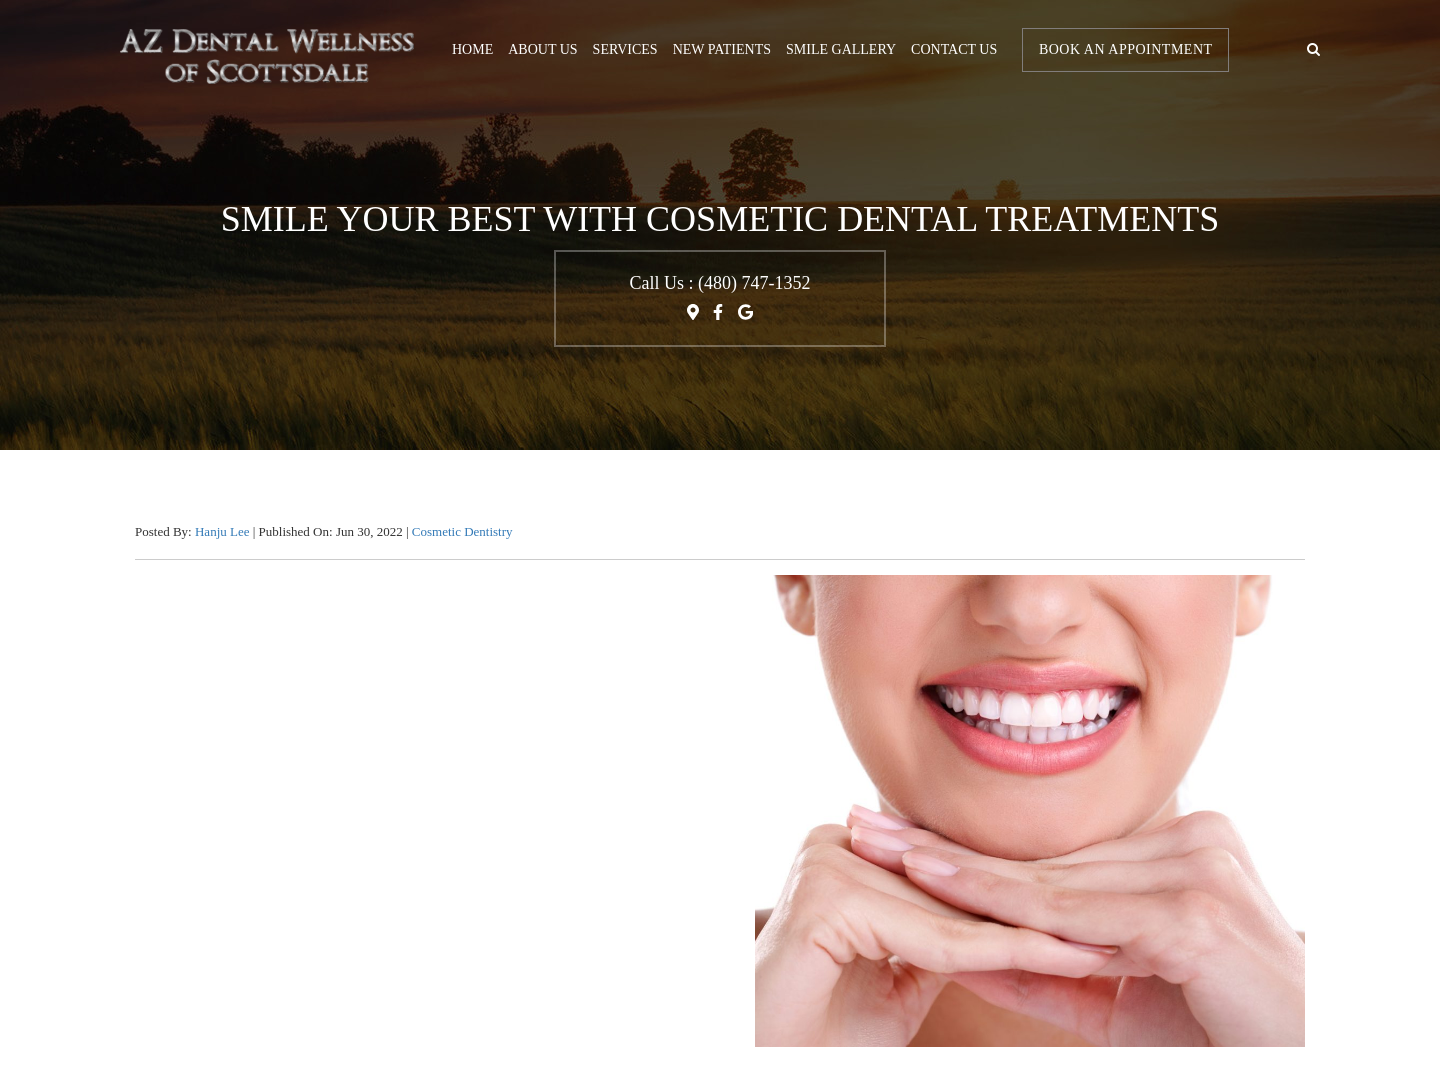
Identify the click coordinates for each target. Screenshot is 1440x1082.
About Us (542, 49)
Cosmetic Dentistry (462, 531)
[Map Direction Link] (695, 319)
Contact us (954, 49)
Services (625, 49)
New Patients (722, 49)
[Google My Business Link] (745, 319)
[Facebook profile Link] (718, 319)
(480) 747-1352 (754, 283)
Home (472, 49)
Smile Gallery (841, 49)
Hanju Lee (224, 531)
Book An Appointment (1126, 49)
